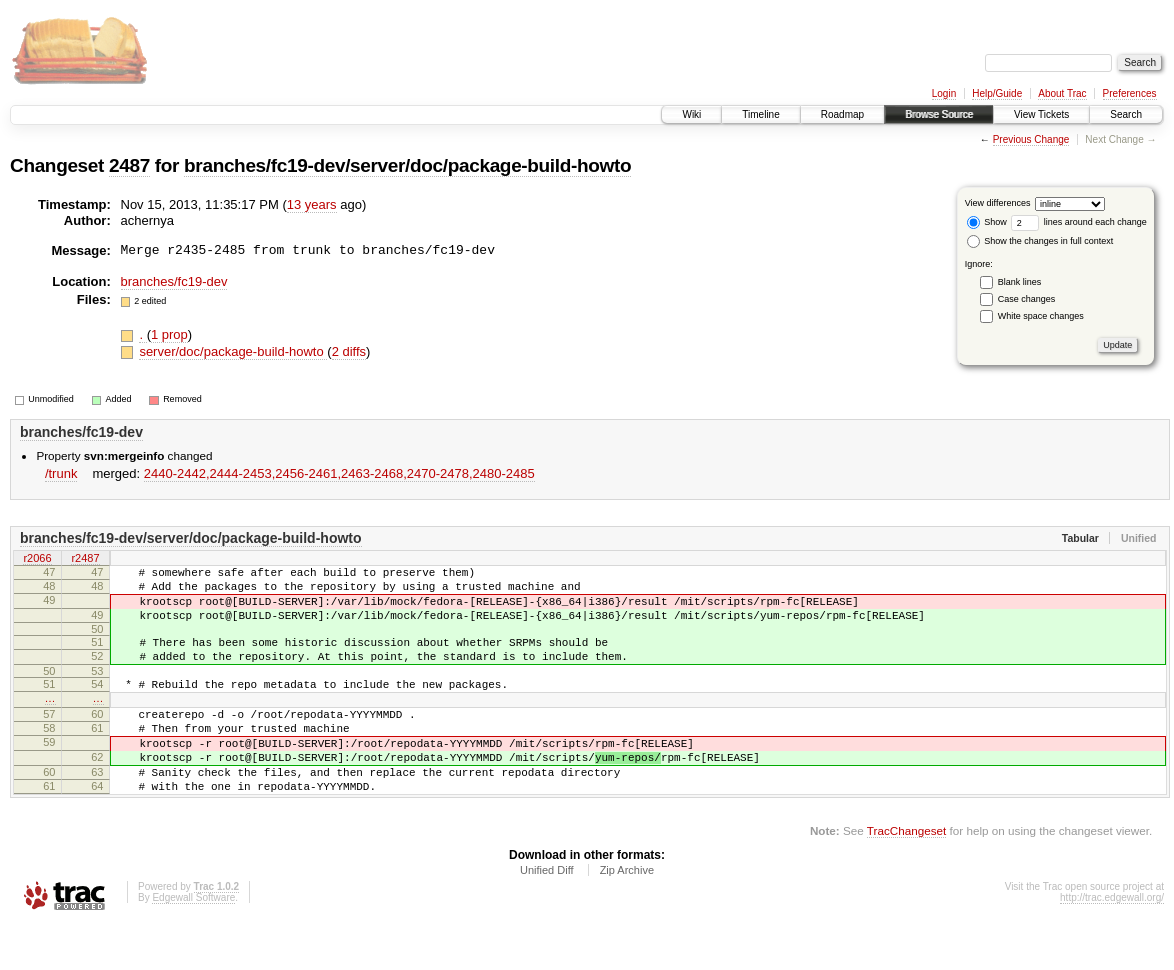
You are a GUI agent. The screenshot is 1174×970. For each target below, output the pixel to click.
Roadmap (842, 114)
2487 (129, 165)
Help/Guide (997, 93)
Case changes (1027, 299)
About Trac (1062, 93)
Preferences (1130, 93)
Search (1126, 114)
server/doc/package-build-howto (233, 351)
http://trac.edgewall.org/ (1112, 942)
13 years (312, 204)
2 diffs (349, 351)
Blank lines (1020, 282)
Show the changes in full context (1040, 241)
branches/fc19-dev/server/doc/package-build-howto (407, 165)
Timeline (760, 114)
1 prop (169, 334)
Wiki (691, 114)
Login (944, 93)
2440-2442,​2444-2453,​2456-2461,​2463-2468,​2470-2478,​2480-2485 (339, 473)
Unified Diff (547, 915)
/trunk (61, 473)
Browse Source (939, 114)
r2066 (37, 559)
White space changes (1041, 316)
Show (987, 222)
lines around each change (1079, 222)
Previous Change (1031, 139)
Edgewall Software (193, 942)
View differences (998, 203)
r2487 (85, 559)
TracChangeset (906, 875)
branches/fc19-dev (174, 281)
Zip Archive (627, 915)
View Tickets (1041, 114)
